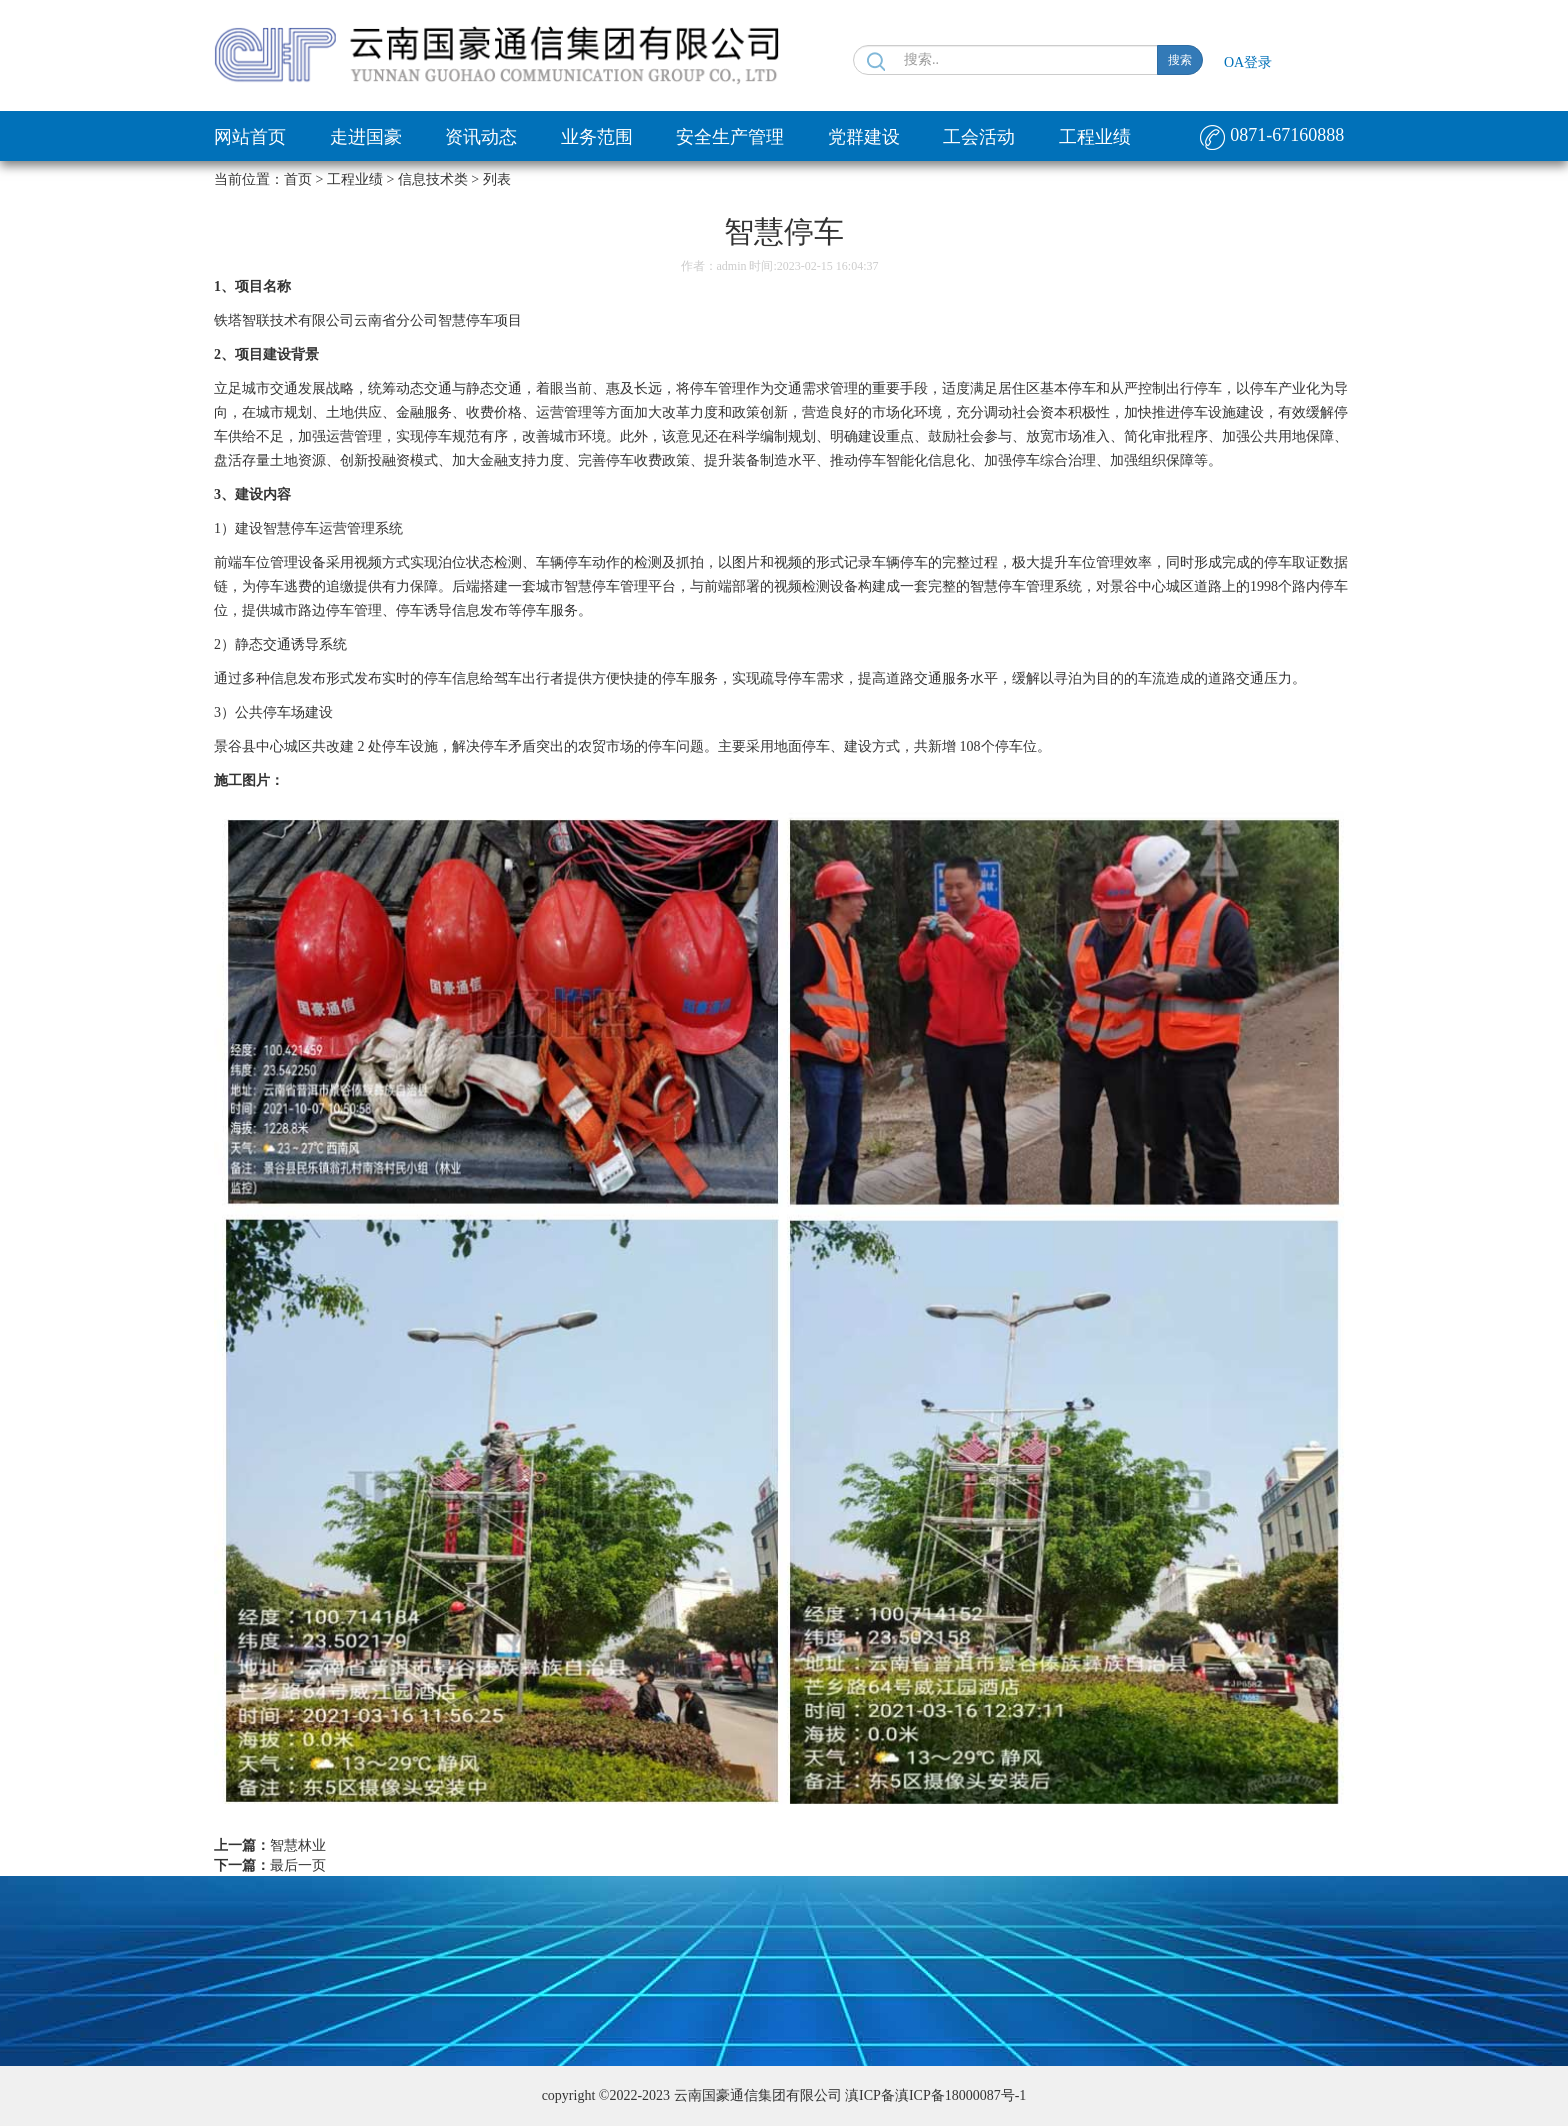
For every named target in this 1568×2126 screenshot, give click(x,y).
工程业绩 (1095, 137)
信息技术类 (433, 179)
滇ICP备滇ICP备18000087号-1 (935, 2095)
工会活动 (979, 137)
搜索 (1180, 60)
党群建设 (864, 137)
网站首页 (250, 137)
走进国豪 (366, 137)
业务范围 (597, 137)
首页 (298, 179)
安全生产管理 (730, 137)
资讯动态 (481, 137)
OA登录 (1248, 62)
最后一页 (298, 1865)
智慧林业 (298, 1845)
